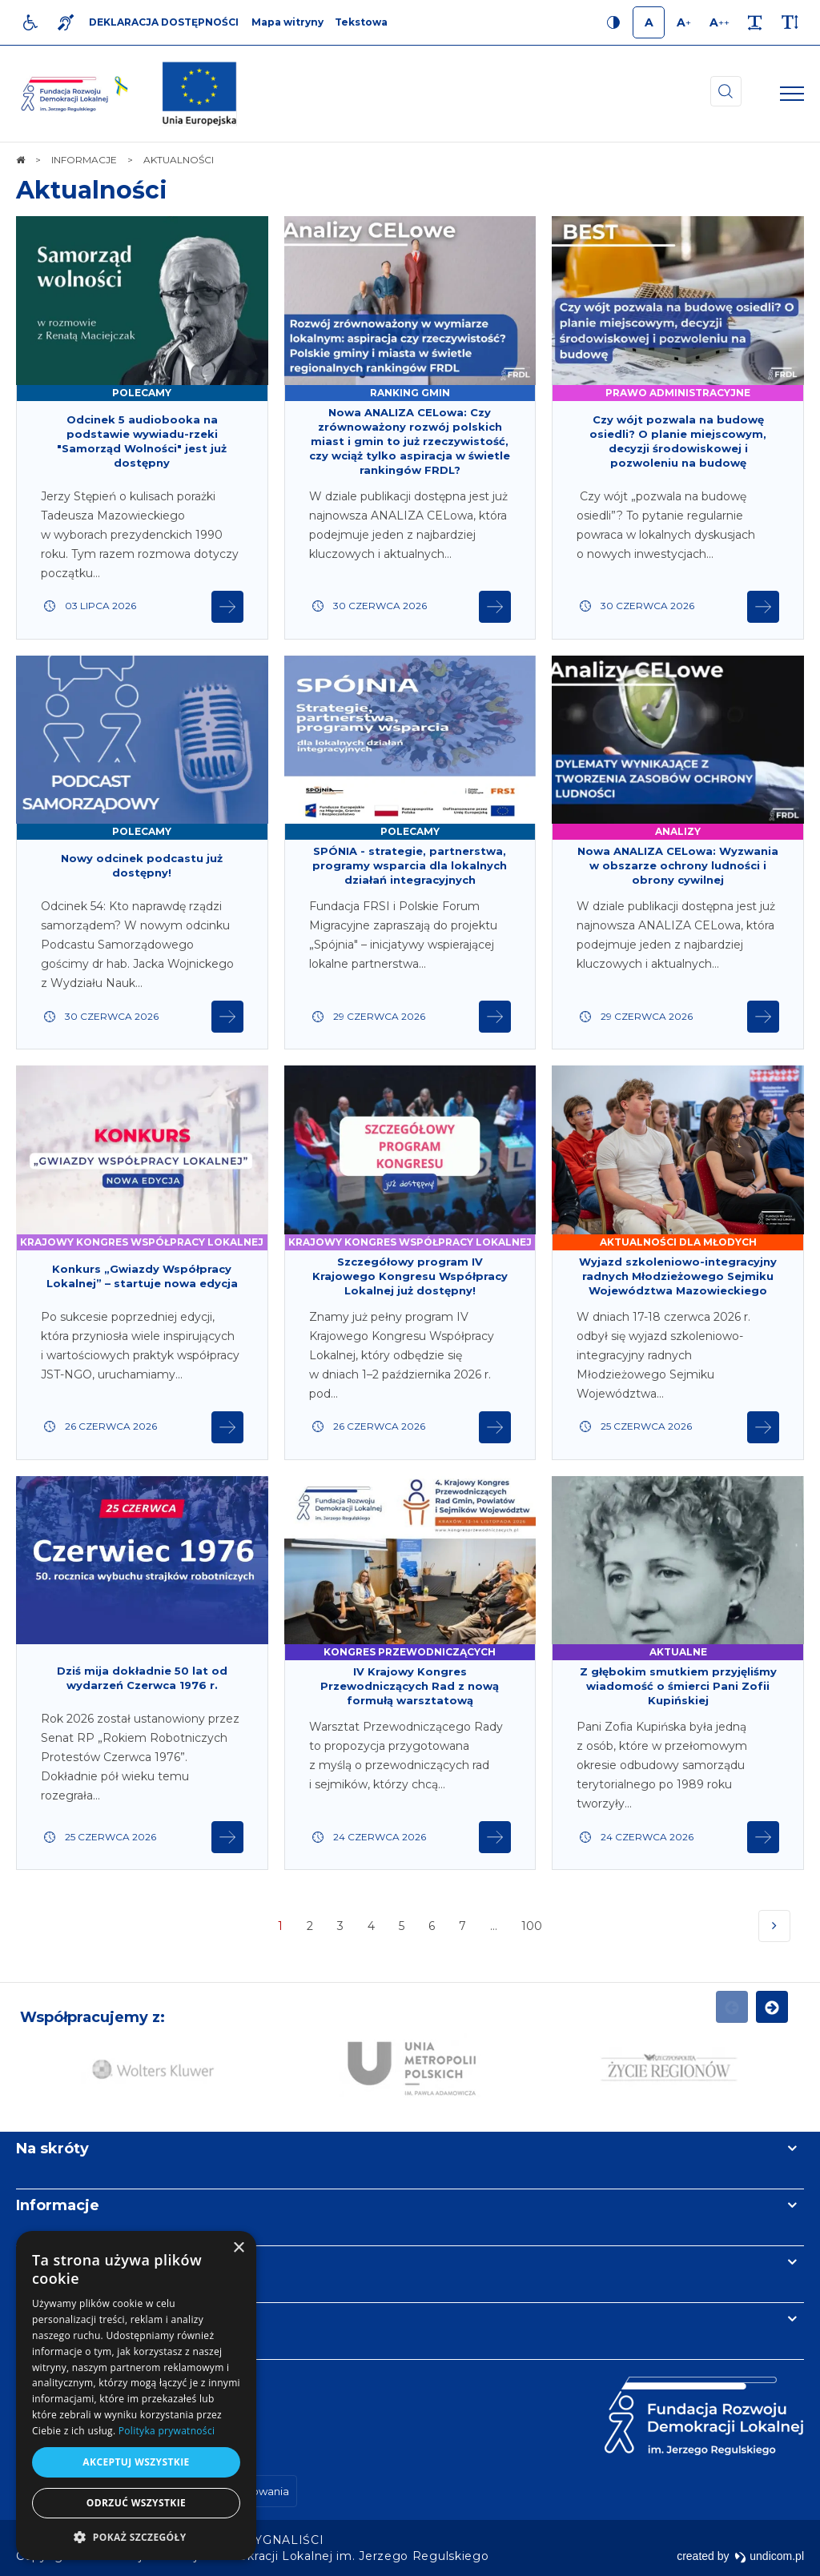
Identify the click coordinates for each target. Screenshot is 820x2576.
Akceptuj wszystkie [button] (135, 2462)
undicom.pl (769, 2556)
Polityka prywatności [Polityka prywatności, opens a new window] (167, 2431)
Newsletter (58, 2262)
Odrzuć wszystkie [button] (136, 2503)
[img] (199, 94)
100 (533, 1930)
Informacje (57, 2205)
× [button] (238, 2248)
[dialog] (136, 2395)
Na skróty (52, 2148)
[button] (136, 2536)
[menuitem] (285, 2540)
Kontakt (46, 2319)
